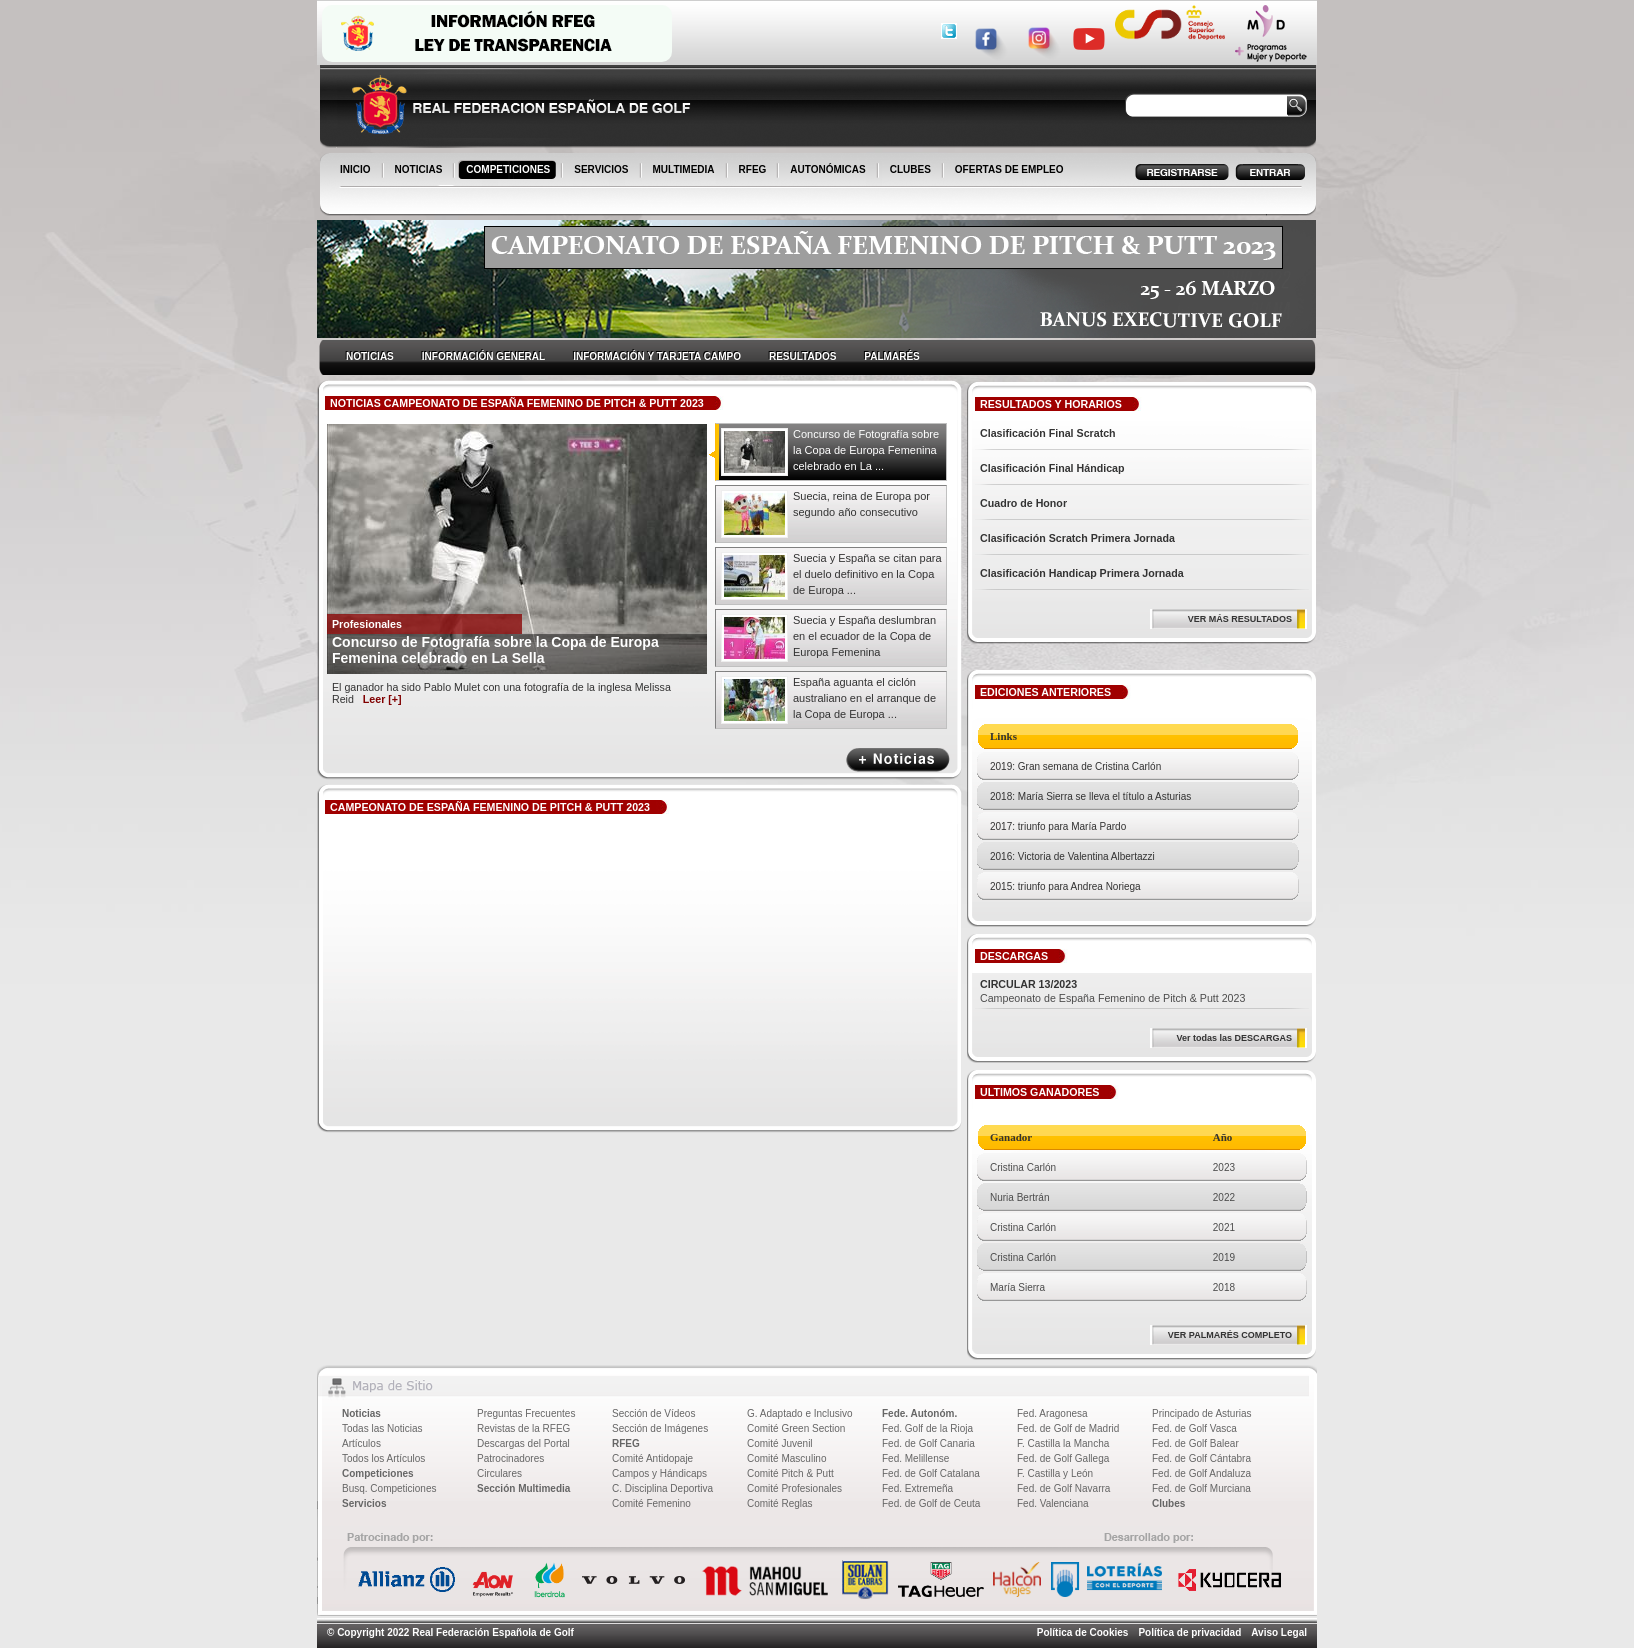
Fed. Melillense (915, 1458)
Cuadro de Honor (1023, 503)
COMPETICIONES (509, 171)
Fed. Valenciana (1053, 1503)
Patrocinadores (510, 1458)
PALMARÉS (891, 356)
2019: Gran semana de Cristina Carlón (1075, 766)
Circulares (499, 1473)
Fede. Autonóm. (919, 1413)
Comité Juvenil (780, 1443)
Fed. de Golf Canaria (928, 1443)
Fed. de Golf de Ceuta (931, 1503)
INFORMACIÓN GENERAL (483, 356)
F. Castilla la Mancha (1063, 1443)
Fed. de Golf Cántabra (1201, 1458)
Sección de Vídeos (653, 1413)
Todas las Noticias (382, 1428)
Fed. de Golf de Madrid (1068, 1428)
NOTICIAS (420, 171)
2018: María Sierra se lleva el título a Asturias (1090, 796)
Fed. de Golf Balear (1195, 1443)
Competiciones (378, 1473)
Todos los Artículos (383, 1458)
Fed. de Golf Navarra (1063, 1488)
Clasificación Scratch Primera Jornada (1077, 538)
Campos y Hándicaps (659, 1473)
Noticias (361, 1413)
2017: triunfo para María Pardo (1058, 826)
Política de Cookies (1083, 1632)
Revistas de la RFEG (523, 1428)
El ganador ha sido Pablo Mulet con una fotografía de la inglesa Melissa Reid (501, 693)
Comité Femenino (651, 1503)
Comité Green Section (796, 1428)
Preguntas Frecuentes (526, 1413)
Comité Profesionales (794, 1488)
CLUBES (910, 169)
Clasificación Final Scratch (1048, 433)
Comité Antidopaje (652, 1458)
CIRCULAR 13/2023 (1028, 984)
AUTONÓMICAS (827, 169)
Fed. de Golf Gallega (1063, 1458)
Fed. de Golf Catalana (931, 1473)
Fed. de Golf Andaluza (1201, 1473)
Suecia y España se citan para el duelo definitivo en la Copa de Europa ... (867, 574)
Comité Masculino (786, 1458)
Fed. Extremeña (917, 1488)
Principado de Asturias (1202, 1413)
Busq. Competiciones (389, 1488)
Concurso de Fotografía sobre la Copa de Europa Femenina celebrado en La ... (866, 450)
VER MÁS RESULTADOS (1240, 619)
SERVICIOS (602, 171)
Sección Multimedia (523, 1488)
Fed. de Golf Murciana (1201, 1488)
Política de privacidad (1189, 1632)
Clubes (1168, 1503)
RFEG (754, 171)
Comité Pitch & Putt (790, 1473)
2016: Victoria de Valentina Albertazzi (1072, 856)
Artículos (361, 1443)
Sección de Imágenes (660, 1428)
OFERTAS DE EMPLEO (1009, 169)
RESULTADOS (802, 356)
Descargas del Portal (523, 1443)
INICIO (357, 171)
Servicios (364, 1503)
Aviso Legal (1279, 1632)
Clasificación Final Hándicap (1052, 468)
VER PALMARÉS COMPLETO (1230, 1335)
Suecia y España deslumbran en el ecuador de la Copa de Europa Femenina (864, 636)
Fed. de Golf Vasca (1194, 1428)
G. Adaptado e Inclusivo (800, 1413)
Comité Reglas (780, 1503)
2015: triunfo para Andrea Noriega (1065, 886)
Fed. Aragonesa (1052, 1413)
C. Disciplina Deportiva (662, 1488)
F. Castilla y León (1055, 1473)
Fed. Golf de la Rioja (927, 1428)
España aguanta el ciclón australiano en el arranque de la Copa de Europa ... (864, 698)
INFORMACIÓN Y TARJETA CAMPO (657, 356)
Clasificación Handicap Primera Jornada (1082, 573)
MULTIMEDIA (685, 171)
